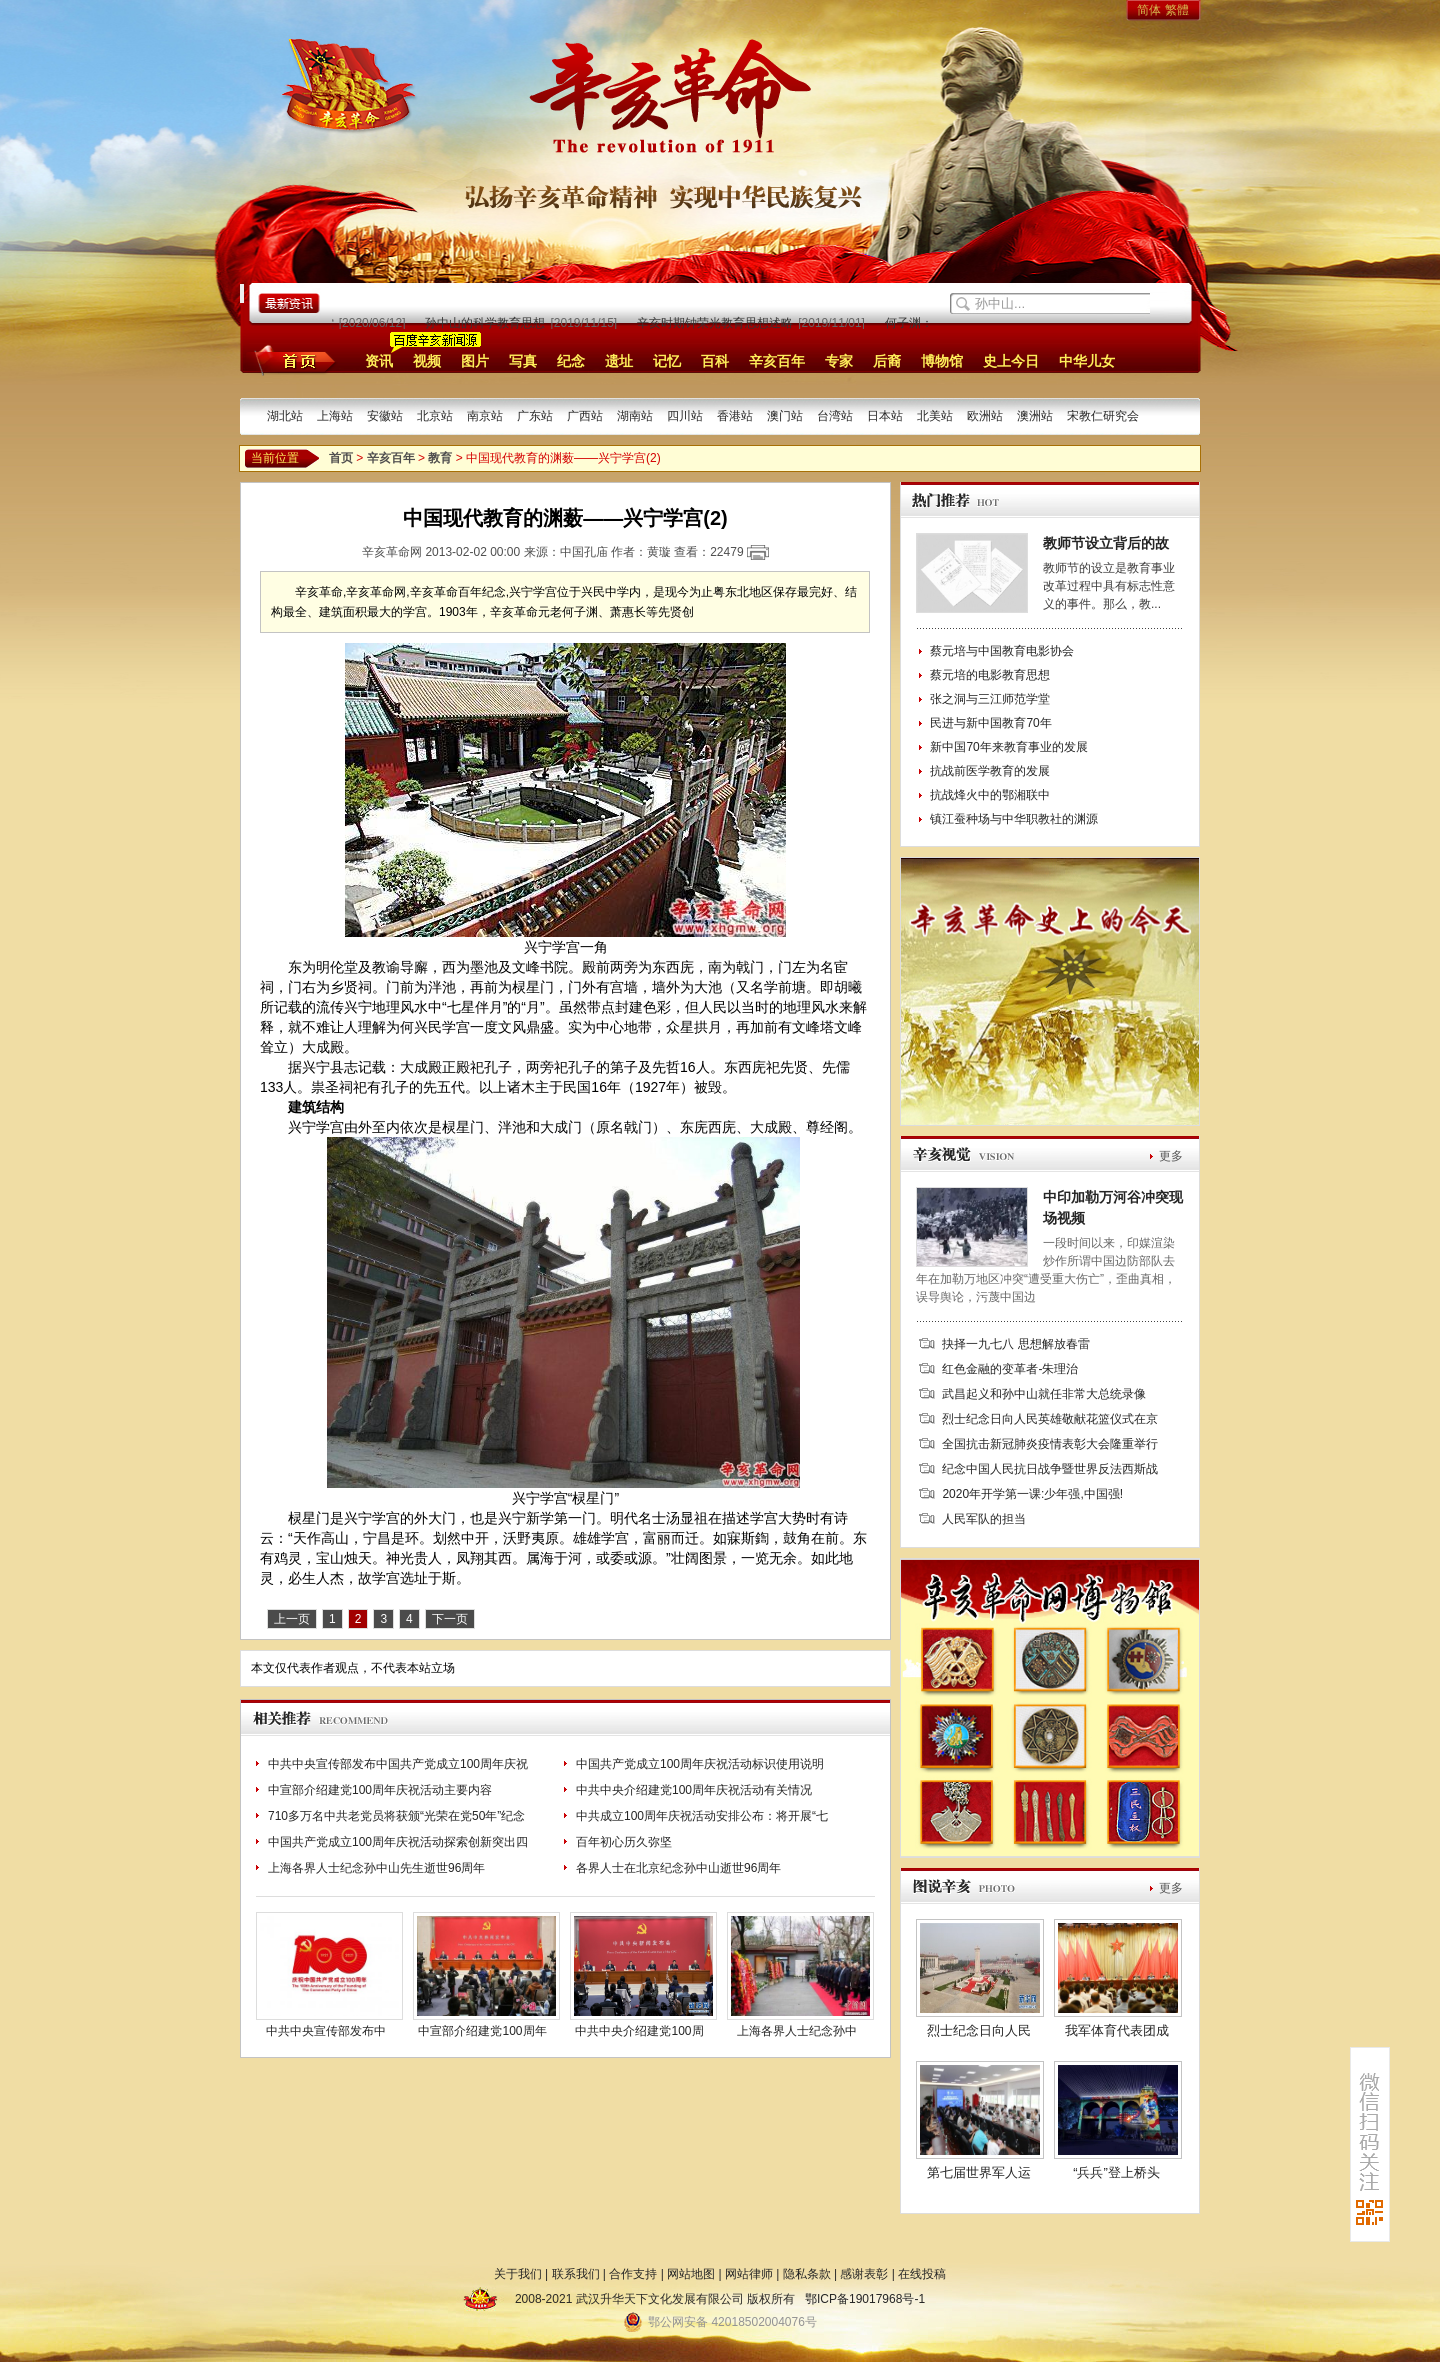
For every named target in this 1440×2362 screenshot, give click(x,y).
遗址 (619, 361)
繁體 (1177, 10)
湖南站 (635, 416)
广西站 (585, 416)
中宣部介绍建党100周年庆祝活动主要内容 (380, 1790)
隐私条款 (807, 2274)
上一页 (292, 1619)
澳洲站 (1035, 416)
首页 (291, 360)
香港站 (735, 416)
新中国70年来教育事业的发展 (1008, 747)
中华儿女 (1087, 361)
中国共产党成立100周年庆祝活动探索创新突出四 (398, 1842)
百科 (715, 361)
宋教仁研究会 (1103, 416)
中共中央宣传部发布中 (326, 2031)
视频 (427, 361)
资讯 (379, 361)
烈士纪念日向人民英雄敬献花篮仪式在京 (1050, 1419)
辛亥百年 (777, 361)
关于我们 (518, 2274)
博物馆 (942, 361)
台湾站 (835, 416)
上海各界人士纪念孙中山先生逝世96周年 (376, 1868)
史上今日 (1011, 361)
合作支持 (633, 2274)
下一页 (450, 1619)
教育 (440, 458)
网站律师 (749, 2274)
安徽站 (385, 416)
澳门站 (785, 416)
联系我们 (576, 2274)
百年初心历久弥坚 (624, 1842)
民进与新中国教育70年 (990, 723)
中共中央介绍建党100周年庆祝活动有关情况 (694, 1790)
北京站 (435, 416)
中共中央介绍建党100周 (639, 2031)
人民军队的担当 (984, 1519)
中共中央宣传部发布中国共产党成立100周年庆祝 (398, 1764)
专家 (839, 361)
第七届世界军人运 (979, 2172)
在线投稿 (922, 2274)
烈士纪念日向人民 (979, 2030)
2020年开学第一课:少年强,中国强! (1032, 1494)
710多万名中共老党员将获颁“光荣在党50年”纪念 (396, 1816)
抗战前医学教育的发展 (990, 771)
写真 (523, 361)
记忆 (667, 361)
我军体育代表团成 (1117, 2030)
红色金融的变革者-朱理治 (1010, 1369)
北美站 (935, 416)
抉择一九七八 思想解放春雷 (1015, 1344)
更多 (1171, 1156)
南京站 (485, 416)
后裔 (887, 361)
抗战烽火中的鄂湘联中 (990, 795)
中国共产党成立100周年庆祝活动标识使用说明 (700, 1764)
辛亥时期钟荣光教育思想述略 (719, 323)
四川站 (685, 416)
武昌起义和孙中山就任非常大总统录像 (1044, 1394)
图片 (475, 361)
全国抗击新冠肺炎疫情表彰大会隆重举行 (1050, 1444)
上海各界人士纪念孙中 (797, 2031)
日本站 (885, 416)
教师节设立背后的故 (1106, 543)
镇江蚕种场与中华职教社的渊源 (1014, 819)
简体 (1149, 10)
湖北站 (285, 416)
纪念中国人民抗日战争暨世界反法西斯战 (1050, 1469)
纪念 (571, 361)
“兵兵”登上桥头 (1116, 2172)
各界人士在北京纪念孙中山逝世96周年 (678, 1868)
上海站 (335, 416)
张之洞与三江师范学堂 (990, 699)
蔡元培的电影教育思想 (990, 675)
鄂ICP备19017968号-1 (865, 2299)
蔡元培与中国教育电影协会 (1002, 651)
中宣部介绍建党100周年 (482, 2031)
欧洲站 (985, 416)
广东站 (535, 416)
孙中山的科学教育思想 (489, 323)
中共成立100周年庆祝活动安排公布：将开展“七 (702, 1816)
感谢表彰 (864, 2274)
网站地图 (691, 2274)
